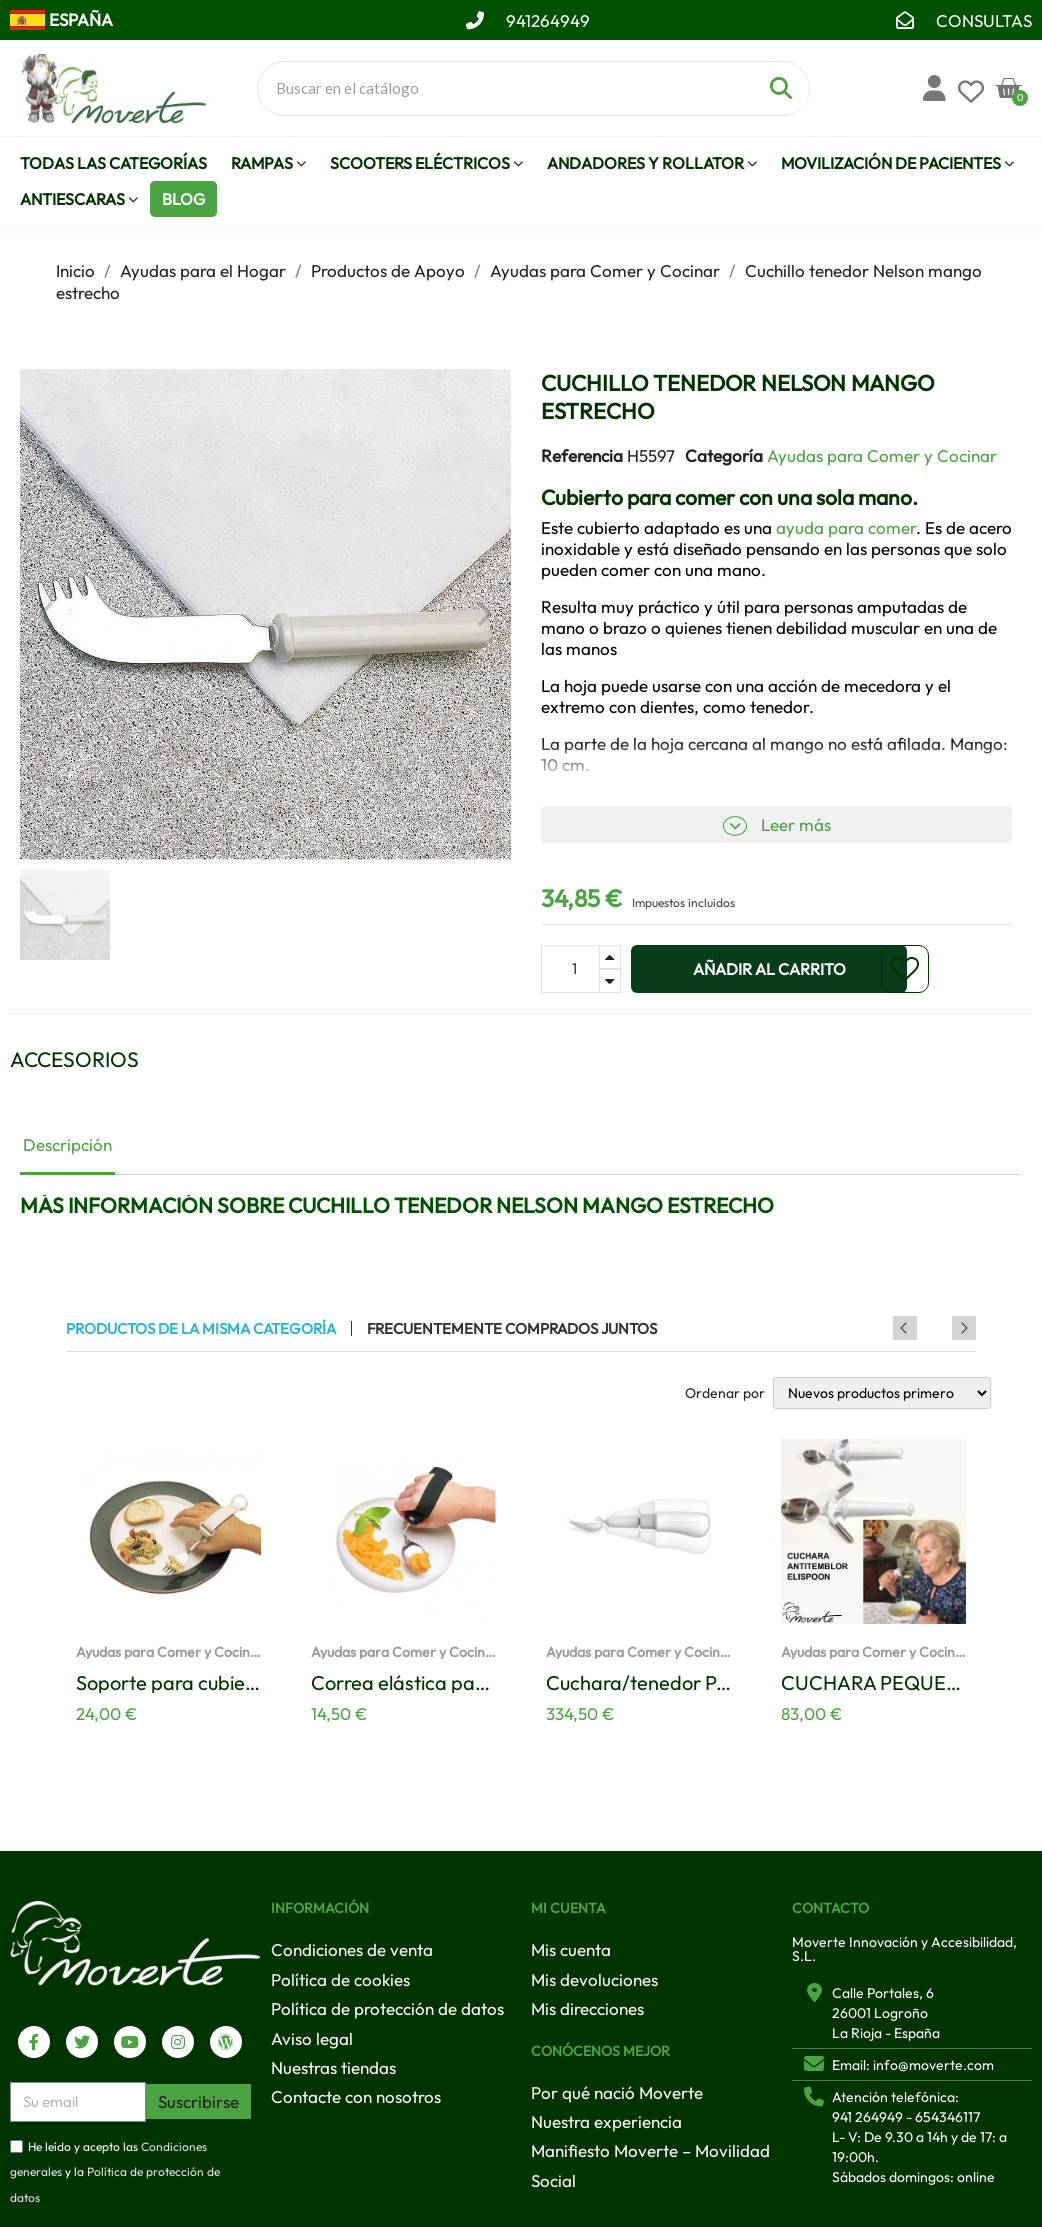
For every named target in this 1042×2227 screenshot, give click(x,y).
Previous (937, 1328)
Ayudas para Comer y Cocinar (882, 455)
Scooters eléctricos (426, 163)
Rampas (268, 163)
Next (964, 1328)
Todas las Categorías (113, 163)
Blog (183, 199)
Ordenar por (725, 1393)
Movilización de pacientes (897, 163)
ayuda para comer (846, 527)
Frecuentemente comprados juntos (512, 1328)
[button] (46, 614)
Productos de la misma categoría (201, 1328)
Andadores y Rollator (652, 163)
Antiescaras (79, 199)
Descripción (67, 1144)
